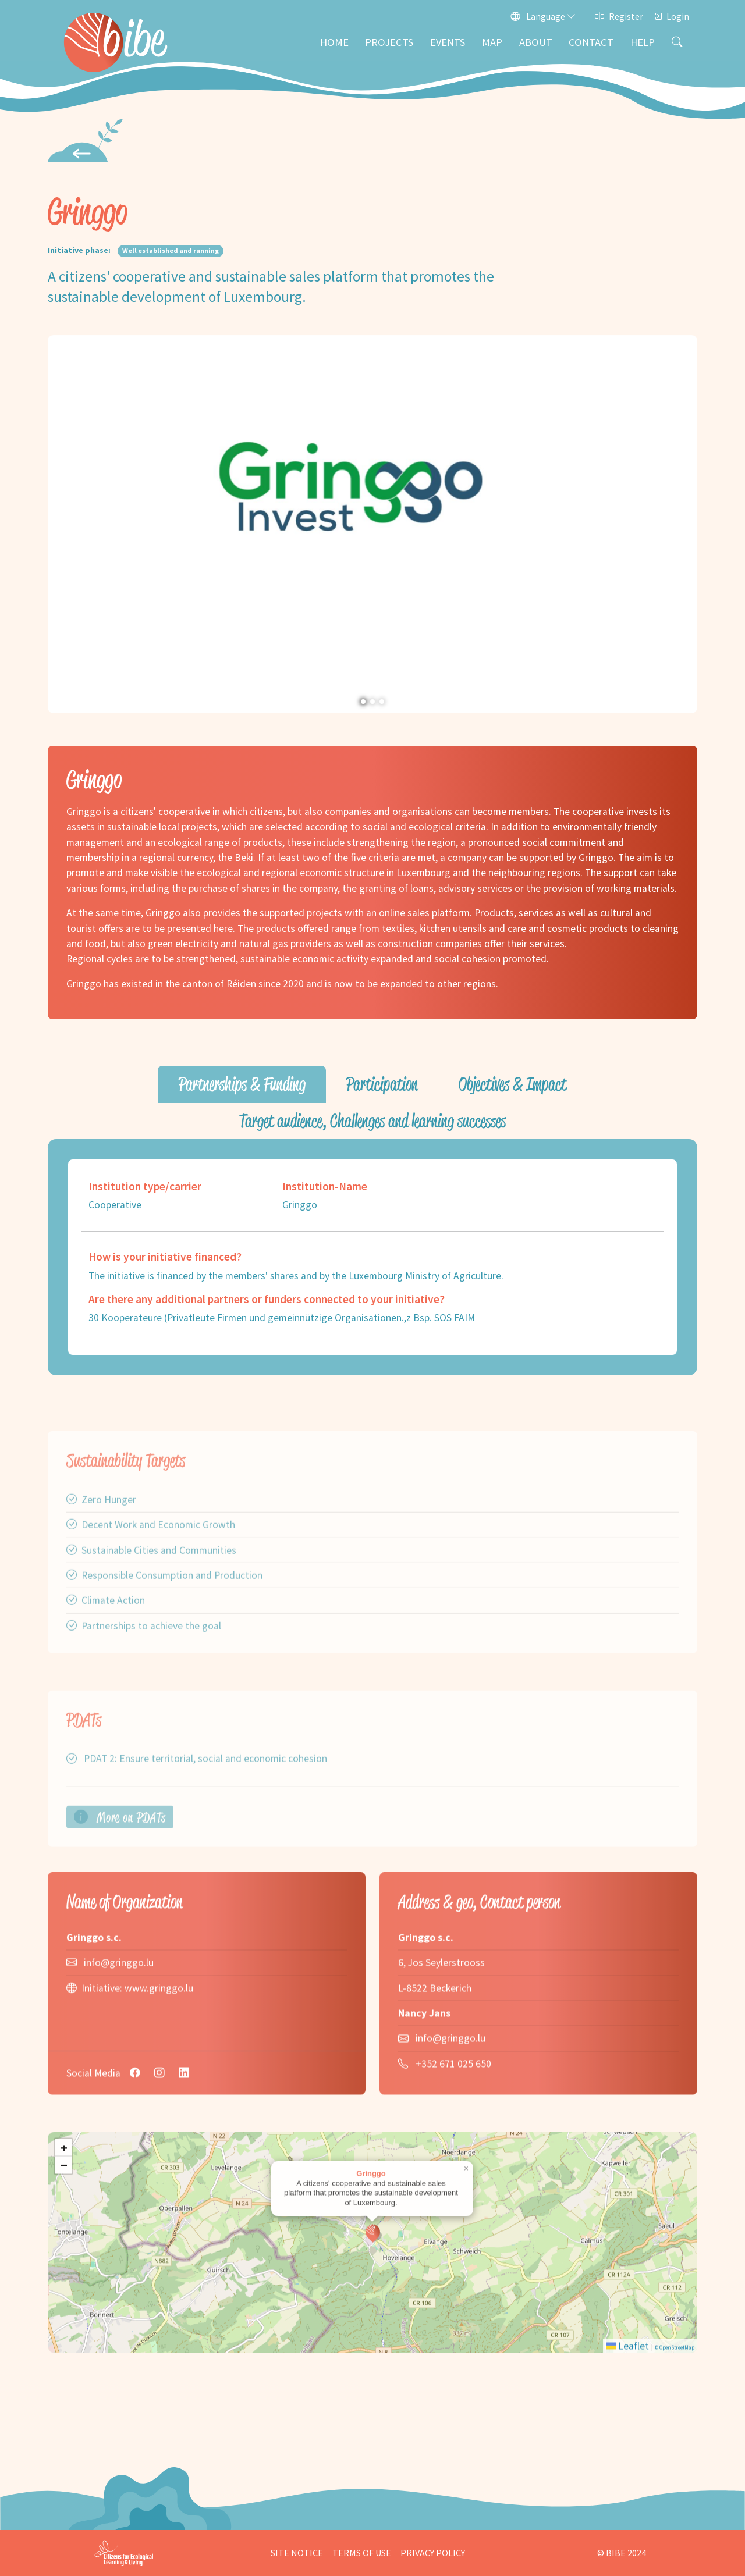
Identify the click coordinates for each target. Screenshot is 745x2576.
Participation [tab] (382, 1084)
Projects (389, 42)
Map (492, 42)
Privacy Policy (432, 2553)
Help (642, 42)
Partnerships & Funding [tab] (242, 1084)
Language (543, 16)
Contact (591, 42)
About (535, 42)
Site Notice (297, 2553)
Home (334, 42)
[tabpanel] (372, 1257)
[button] (61, 524)
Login (670, 16)
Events (447, 42)
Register (619, 16)
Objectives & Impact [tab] (512, 1084)
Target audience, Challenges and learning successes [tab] (372, 1121)
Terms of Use (361, 2553)
